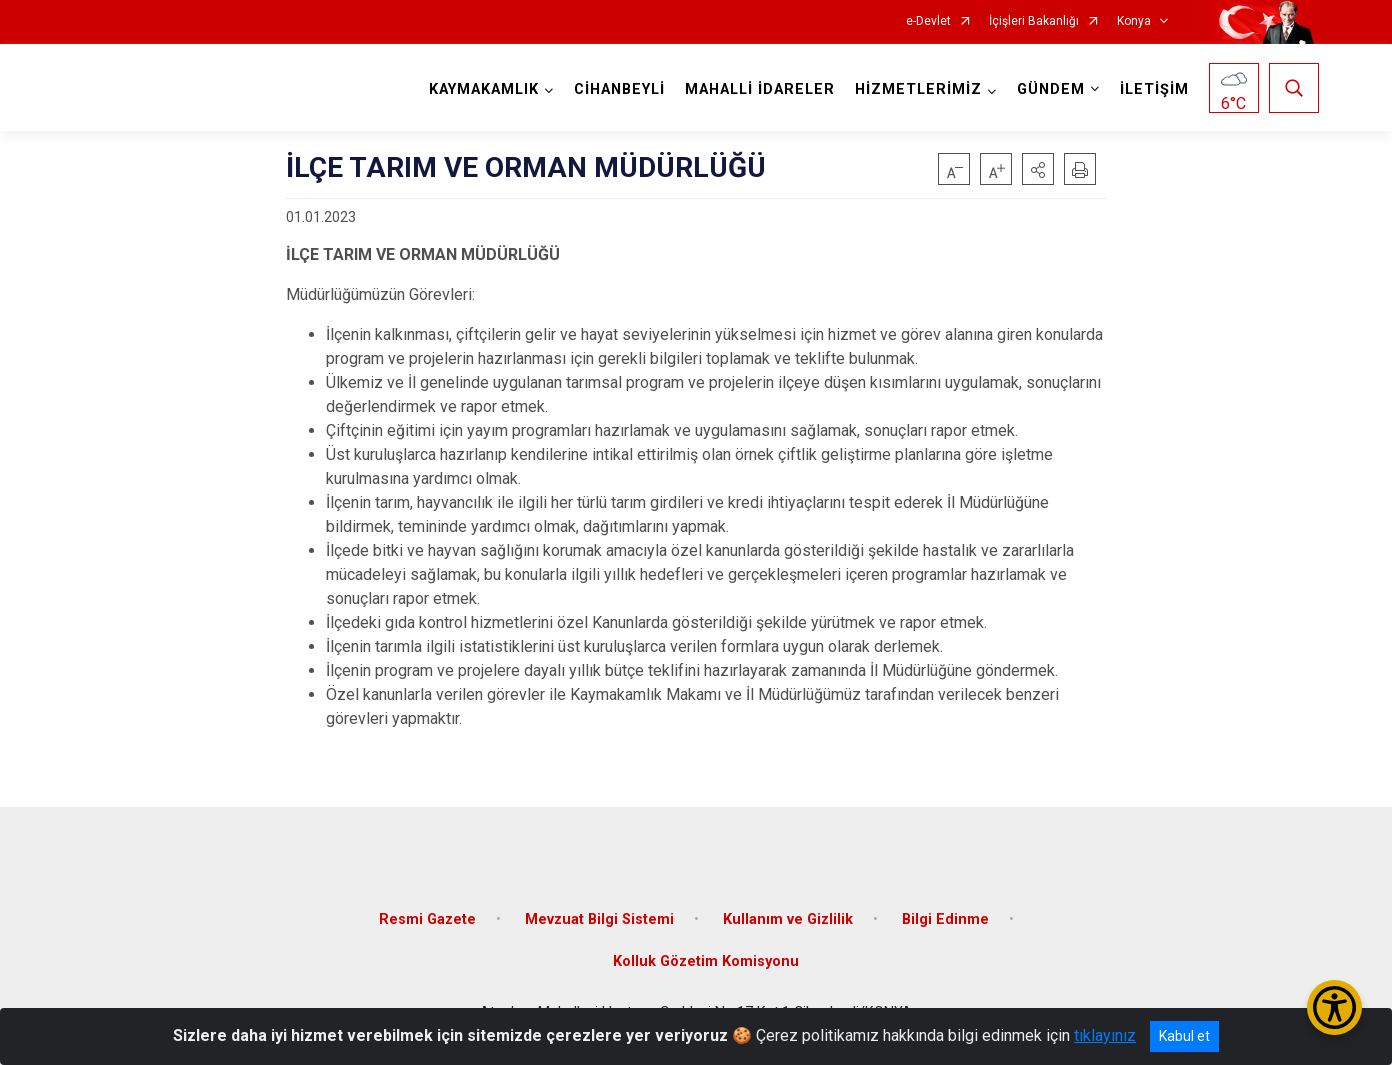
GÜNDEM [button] (1051, 89)
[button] (1038, 169)
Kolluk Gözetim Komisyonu (706, 961)
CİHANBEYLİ (619, 89)
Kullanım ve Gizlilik (788, 919)
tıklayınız (1105, 1035)
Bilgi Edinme (945, 919)
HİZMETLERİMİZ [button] (918, 89)
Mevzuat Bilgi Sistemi (599, 919)
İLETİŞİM (1154, 89)
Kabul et (1184, 1036)
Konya (1134, 21)
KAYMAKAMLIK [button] (484, 89)
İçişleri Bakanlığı (1034, 21)
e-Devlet (928, 21)
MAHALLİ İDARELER (760, 89)
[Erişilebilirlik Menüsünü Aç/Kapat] (1334, 1007)
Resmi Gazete (427, 919)
